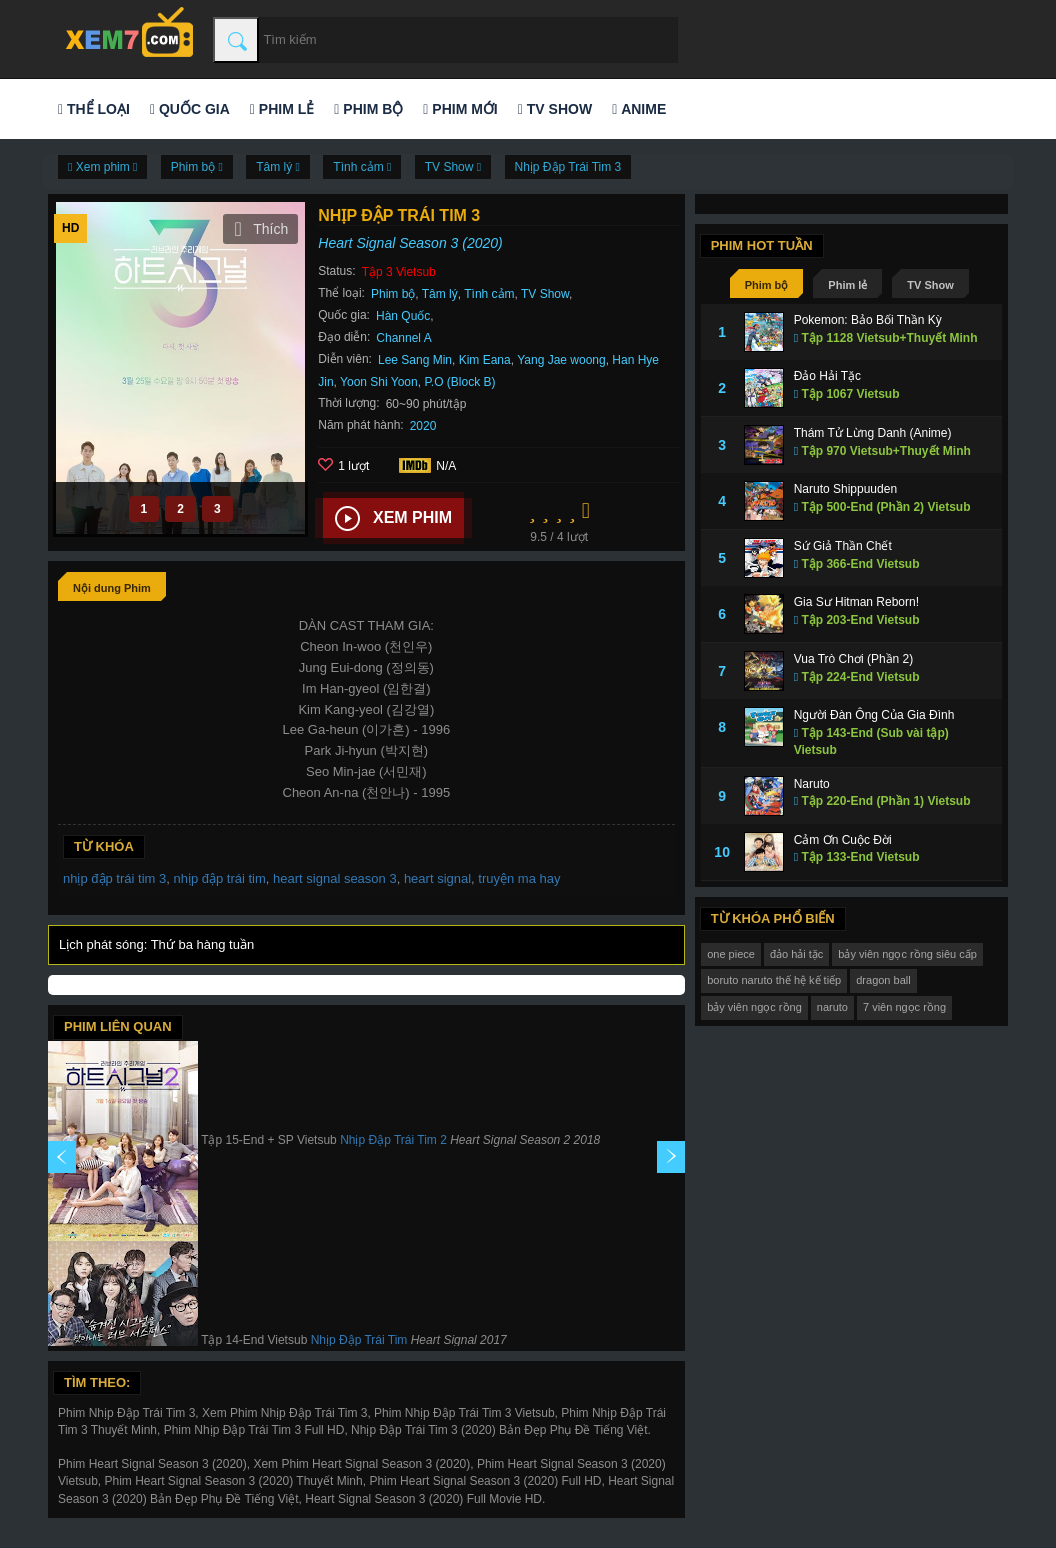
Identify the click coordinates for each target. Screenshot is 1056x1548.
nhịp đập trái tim (219, 878)
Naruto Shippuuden (845, 489)
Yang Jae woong (561, 360)
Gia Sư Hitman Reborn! (856, 602)
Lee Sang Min (415, 360)
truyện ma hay (519, 878)
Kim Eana (485, 360)
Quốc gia (190, 109)
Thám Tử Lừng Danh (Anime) (873, 433)
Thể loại (94, 109)
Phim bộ (368, 109)
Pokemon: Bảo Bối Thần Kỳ (868, 320)
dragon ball (883, 980)
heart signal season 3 (335, 878)
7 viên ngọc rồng (904, 1007)
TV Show (555, 109)
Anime (639, 109)
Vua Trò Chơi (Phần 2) (854, 659)
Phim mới (460, 109)
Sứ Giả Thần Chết (843, 546)
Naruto (812, 784)
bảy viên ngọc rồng (754, 1007)
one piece (731, 954)
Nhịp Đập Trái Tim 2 (393, 1140)
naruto (832, 1007)
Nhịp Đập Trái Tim (359, 1340)
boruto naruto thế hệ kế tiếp (774, 980)
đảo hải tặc (796, 954)
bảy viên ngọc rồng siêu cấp (907, 954)
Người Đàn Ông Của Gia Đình (874, 715)
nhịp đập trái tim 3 (114, 878)
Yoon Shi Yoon (379, 382)
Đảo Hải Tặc (827, 376)
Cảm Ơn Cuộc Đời (843, 840)
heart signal (437, 878)
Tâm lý (440, 294)
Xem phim (393, 519)
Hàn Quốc (403, 316)
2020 (423, 426)
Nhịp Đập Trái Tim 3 (568, 167)
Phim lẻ (282, 109)
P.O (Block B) (459, 382)
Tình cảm (489, 294)
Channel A (403, 338)
